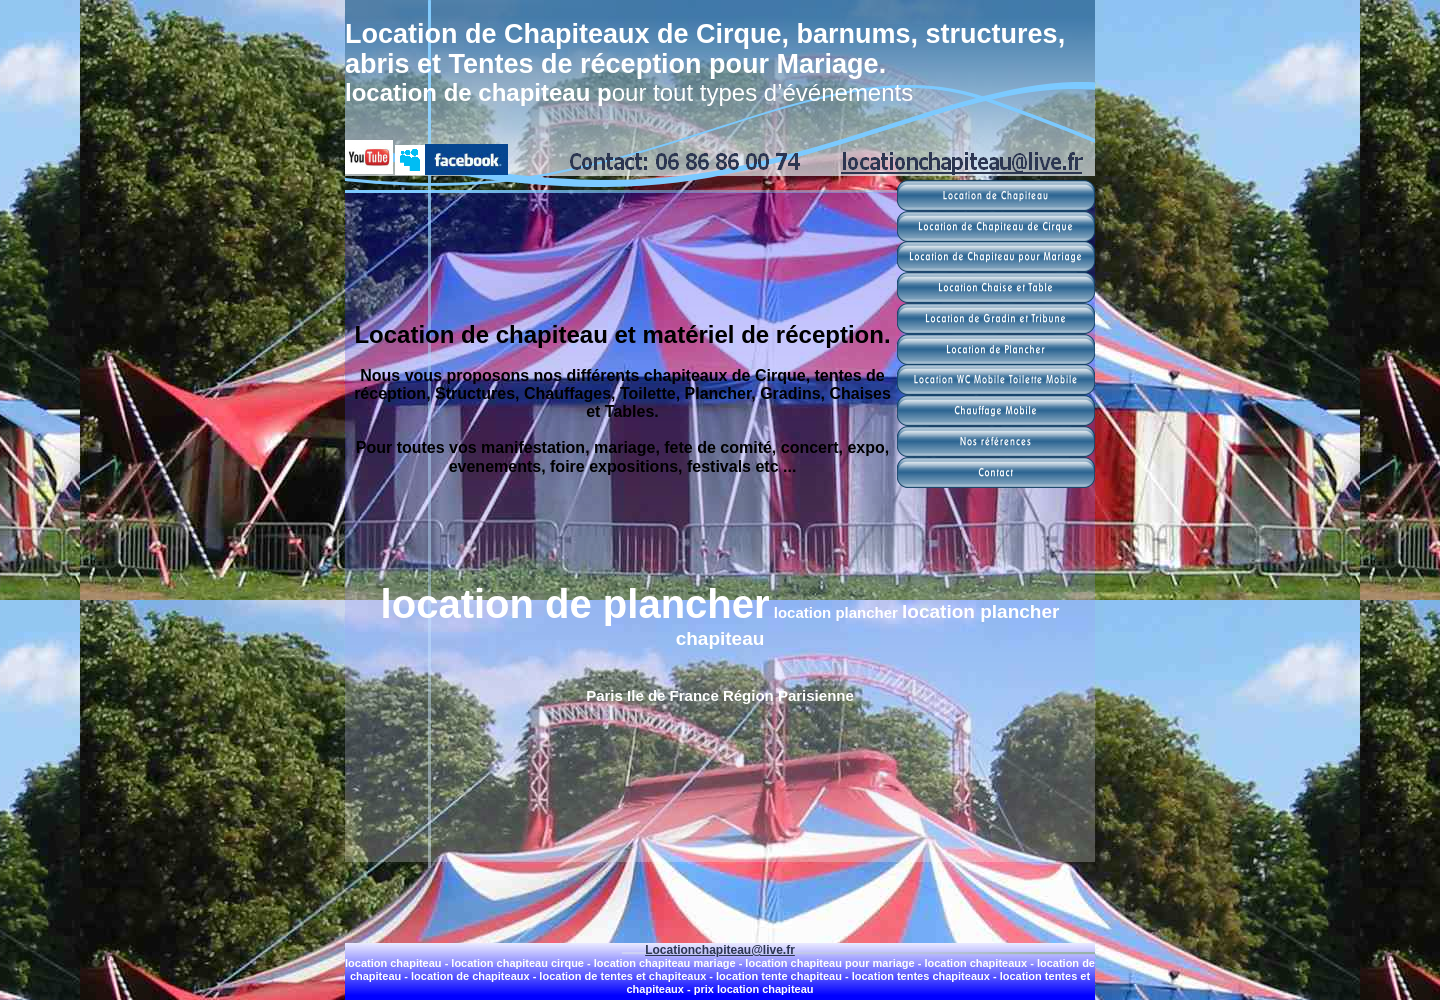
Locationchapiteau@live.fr (720, 950)
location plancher (838, 612)
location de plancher (575, 604)
